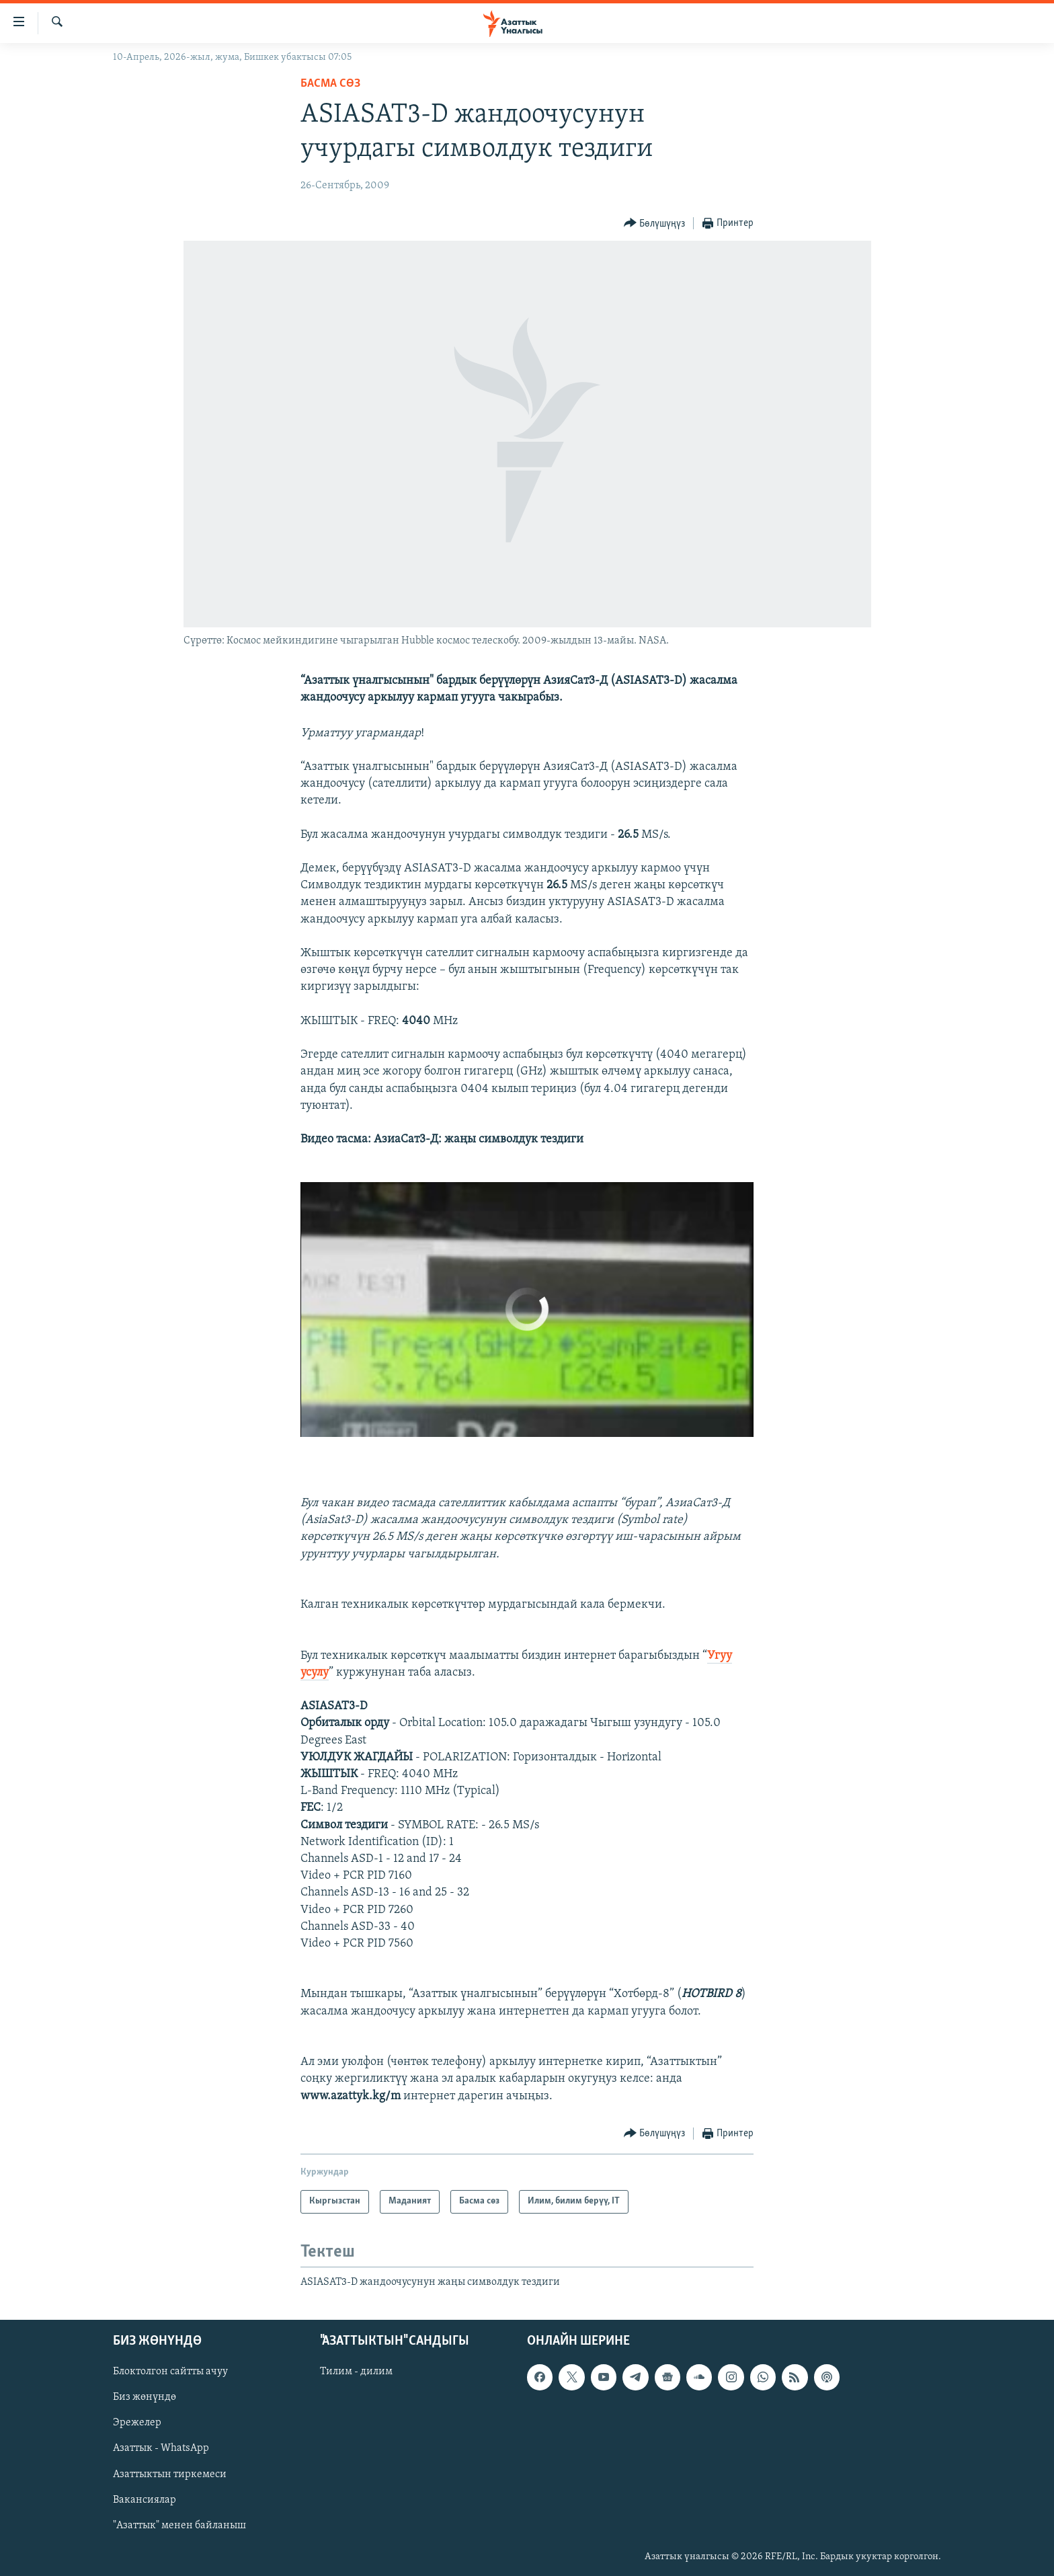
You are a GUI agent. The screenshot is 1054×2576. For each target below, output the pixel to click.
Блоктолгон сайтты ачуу (170, 2372)
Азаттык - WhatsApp (161, 2449)
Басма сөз (330, 83)
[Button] (655, 223)
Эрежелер (137, 2423)
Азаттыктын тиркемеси (170, 2474)
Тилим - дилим (356, 2372)
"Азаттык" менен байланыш (179, 2525)
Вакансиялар (144, 2500)
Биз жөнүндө (144, 2397)
